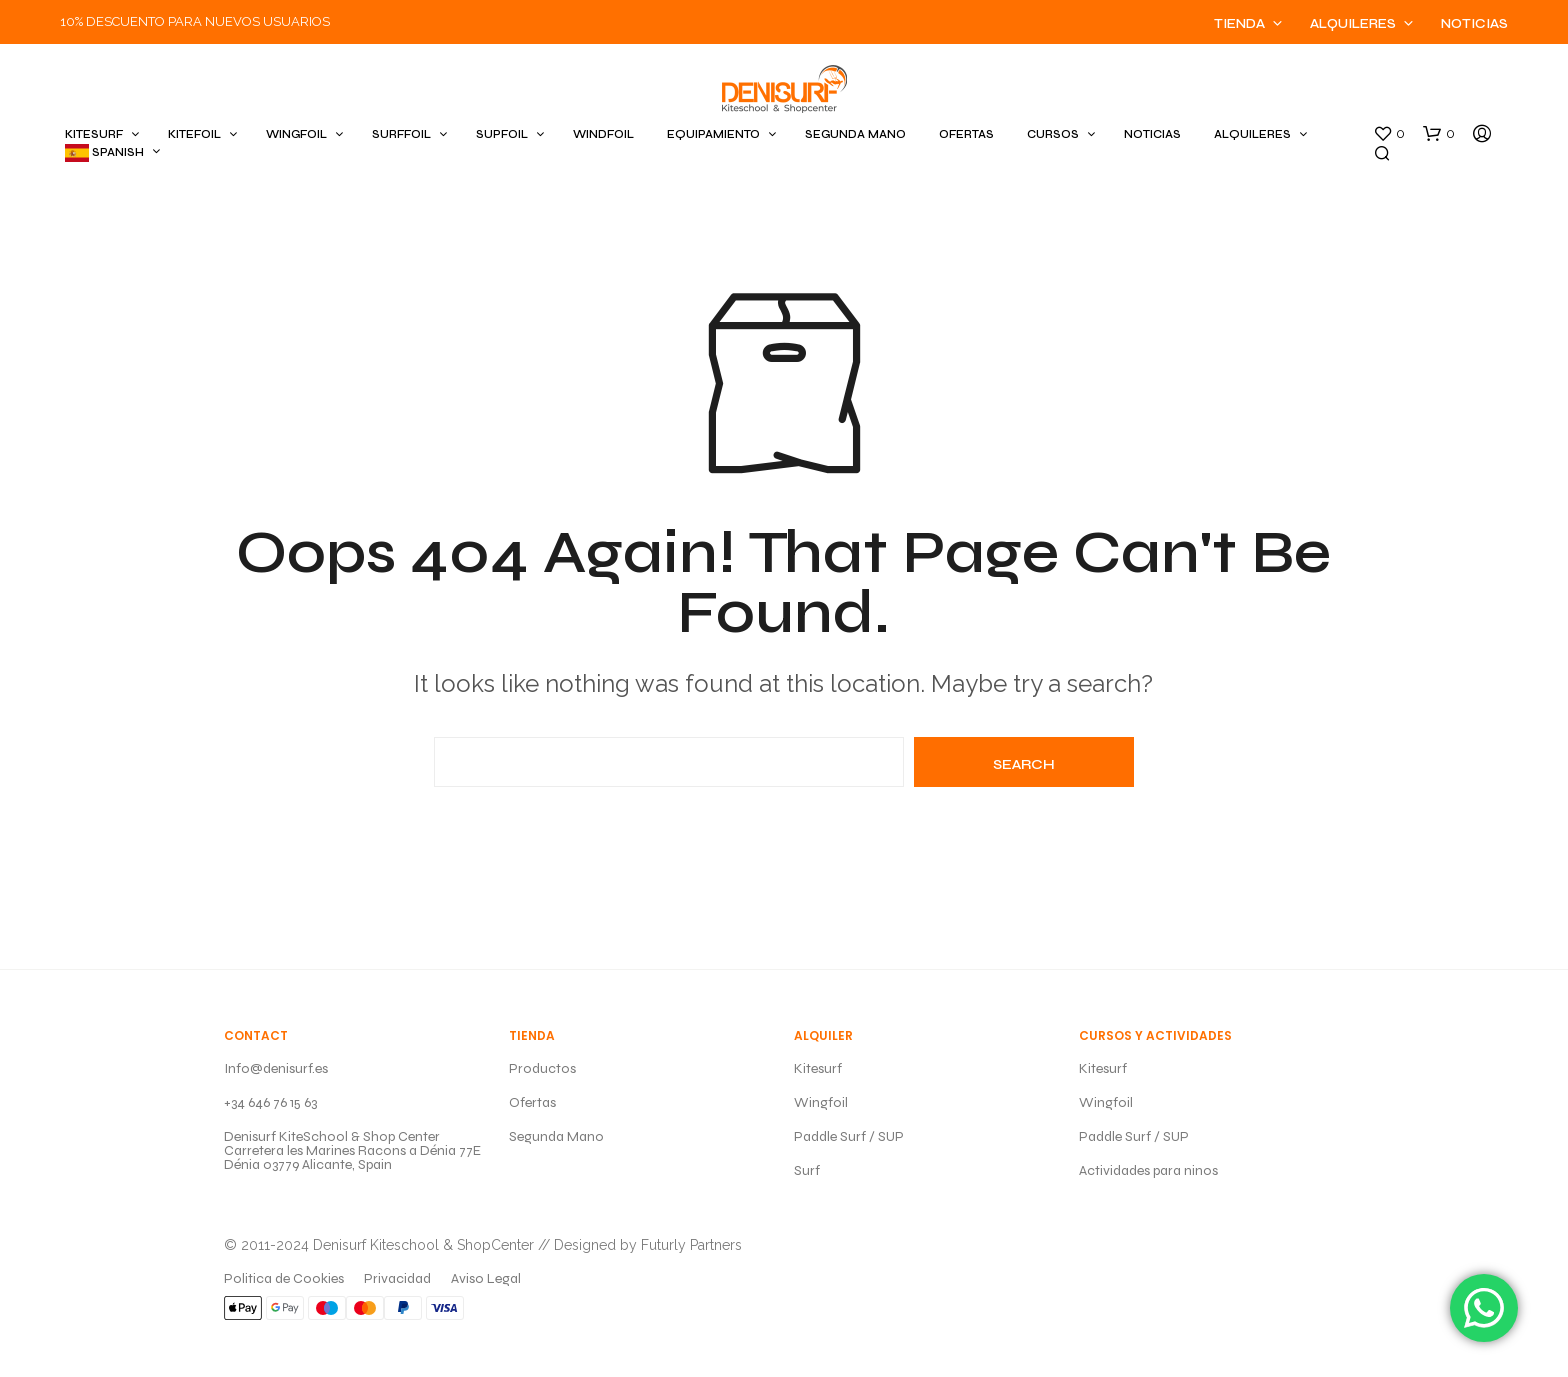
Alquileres (1353, 24)
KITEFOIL (194, 134)
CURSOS (1053, 134)
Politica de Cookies (284, 1278)
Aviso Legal (486, 1278)
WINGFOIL (296, 134)
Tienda (1239, 24)
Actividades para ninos (1148, 1170)
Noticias (1474, 24)
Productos (542, 1068)
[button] (1389, 134)
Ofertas (532, 1102)
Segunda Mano (556, 1136)
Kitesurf (818, 1068)
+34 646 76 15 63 (270, 1102)
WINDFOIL (603, 134)
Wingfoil (821, 1102)
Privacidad (397, 1278)
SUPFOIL (502, 134)
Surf (807, 1170)
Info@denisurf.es (276, 1068)
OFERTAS (966, 134)
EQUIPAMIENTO (713, 134)
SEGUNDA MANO (855, 134)
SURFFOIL (401, 134)
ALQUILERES (1252, 134)
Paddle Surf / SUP (849, 1136)
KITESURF (94, 134)
